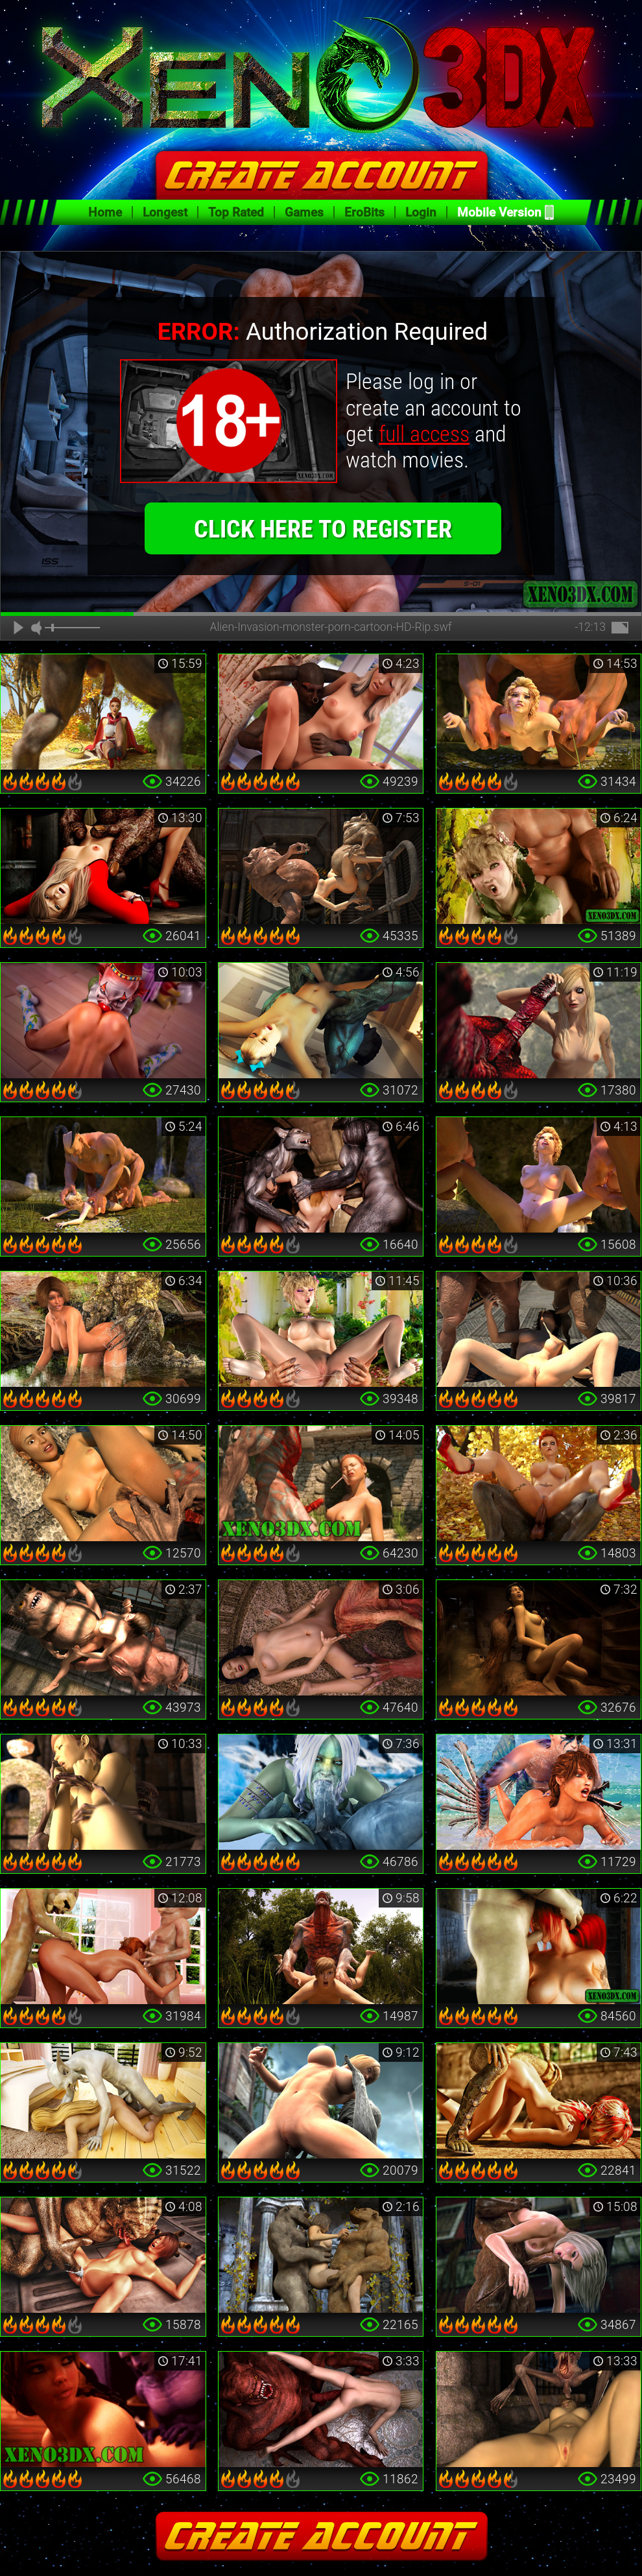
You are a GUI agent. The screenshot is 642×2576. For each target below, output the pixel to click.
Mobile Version (499, 212)
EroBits (364, 212)
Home (105, 212)
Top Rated (236, 212)
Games (304, 212)
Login (420, 212)
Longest (165, 212)
